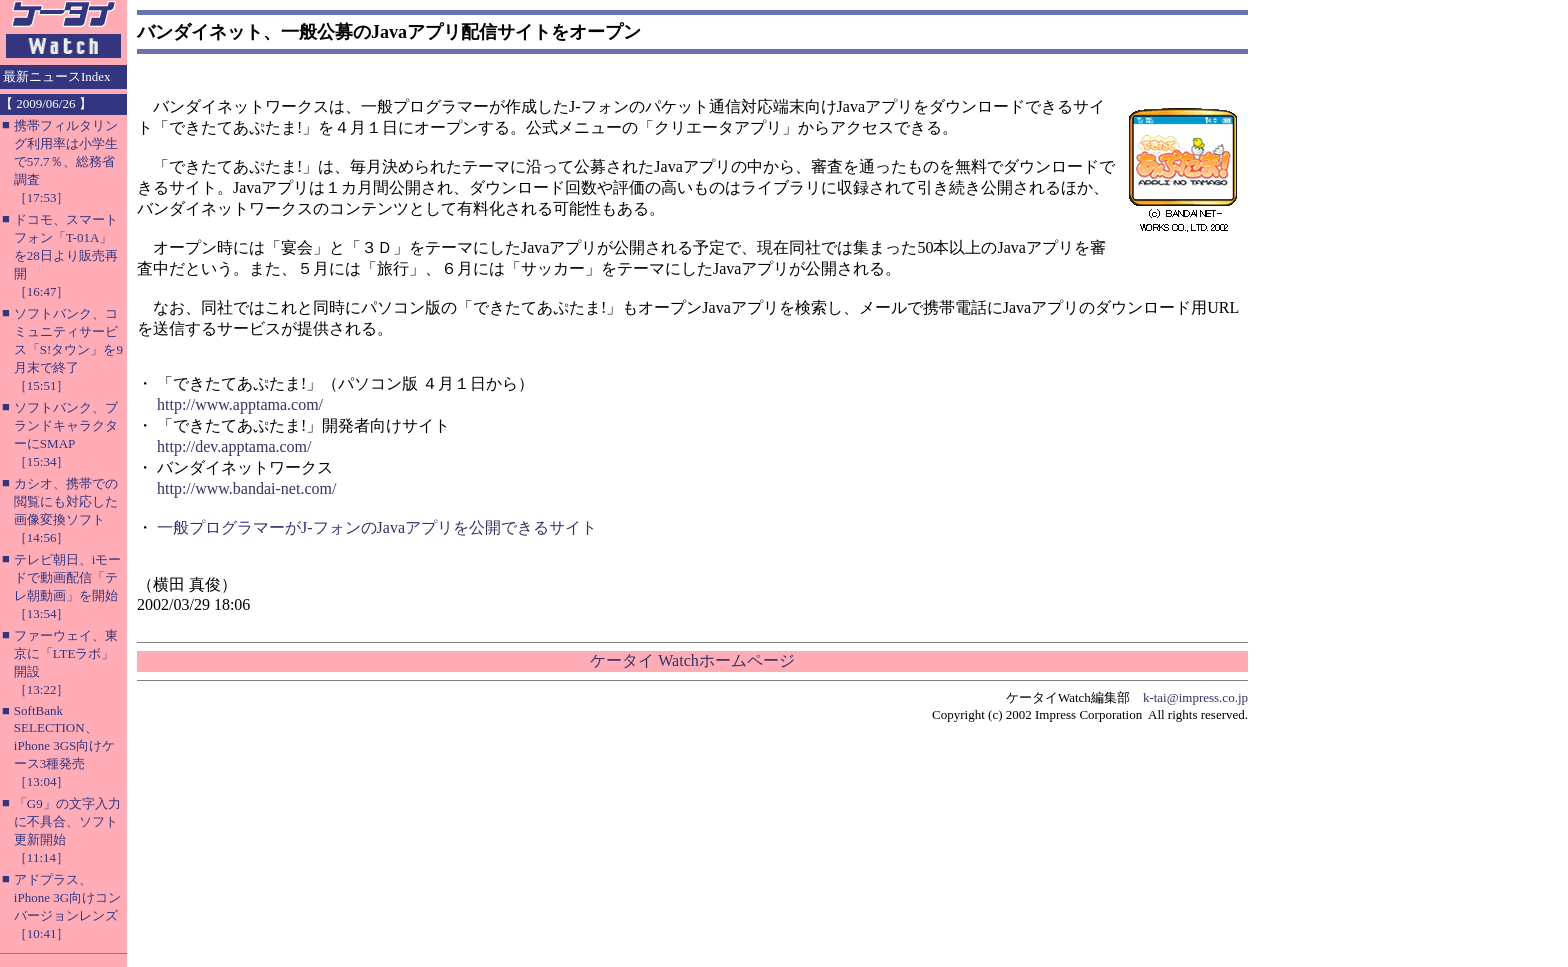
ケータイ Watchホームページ (692, 660)
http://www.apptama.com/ (240, 404)
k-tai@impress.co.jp (1195, 697)
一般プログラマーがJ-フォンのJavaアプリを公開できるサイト (377, 527)
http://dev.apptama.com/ (234, 446)
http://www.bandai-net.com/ (246, 488)
